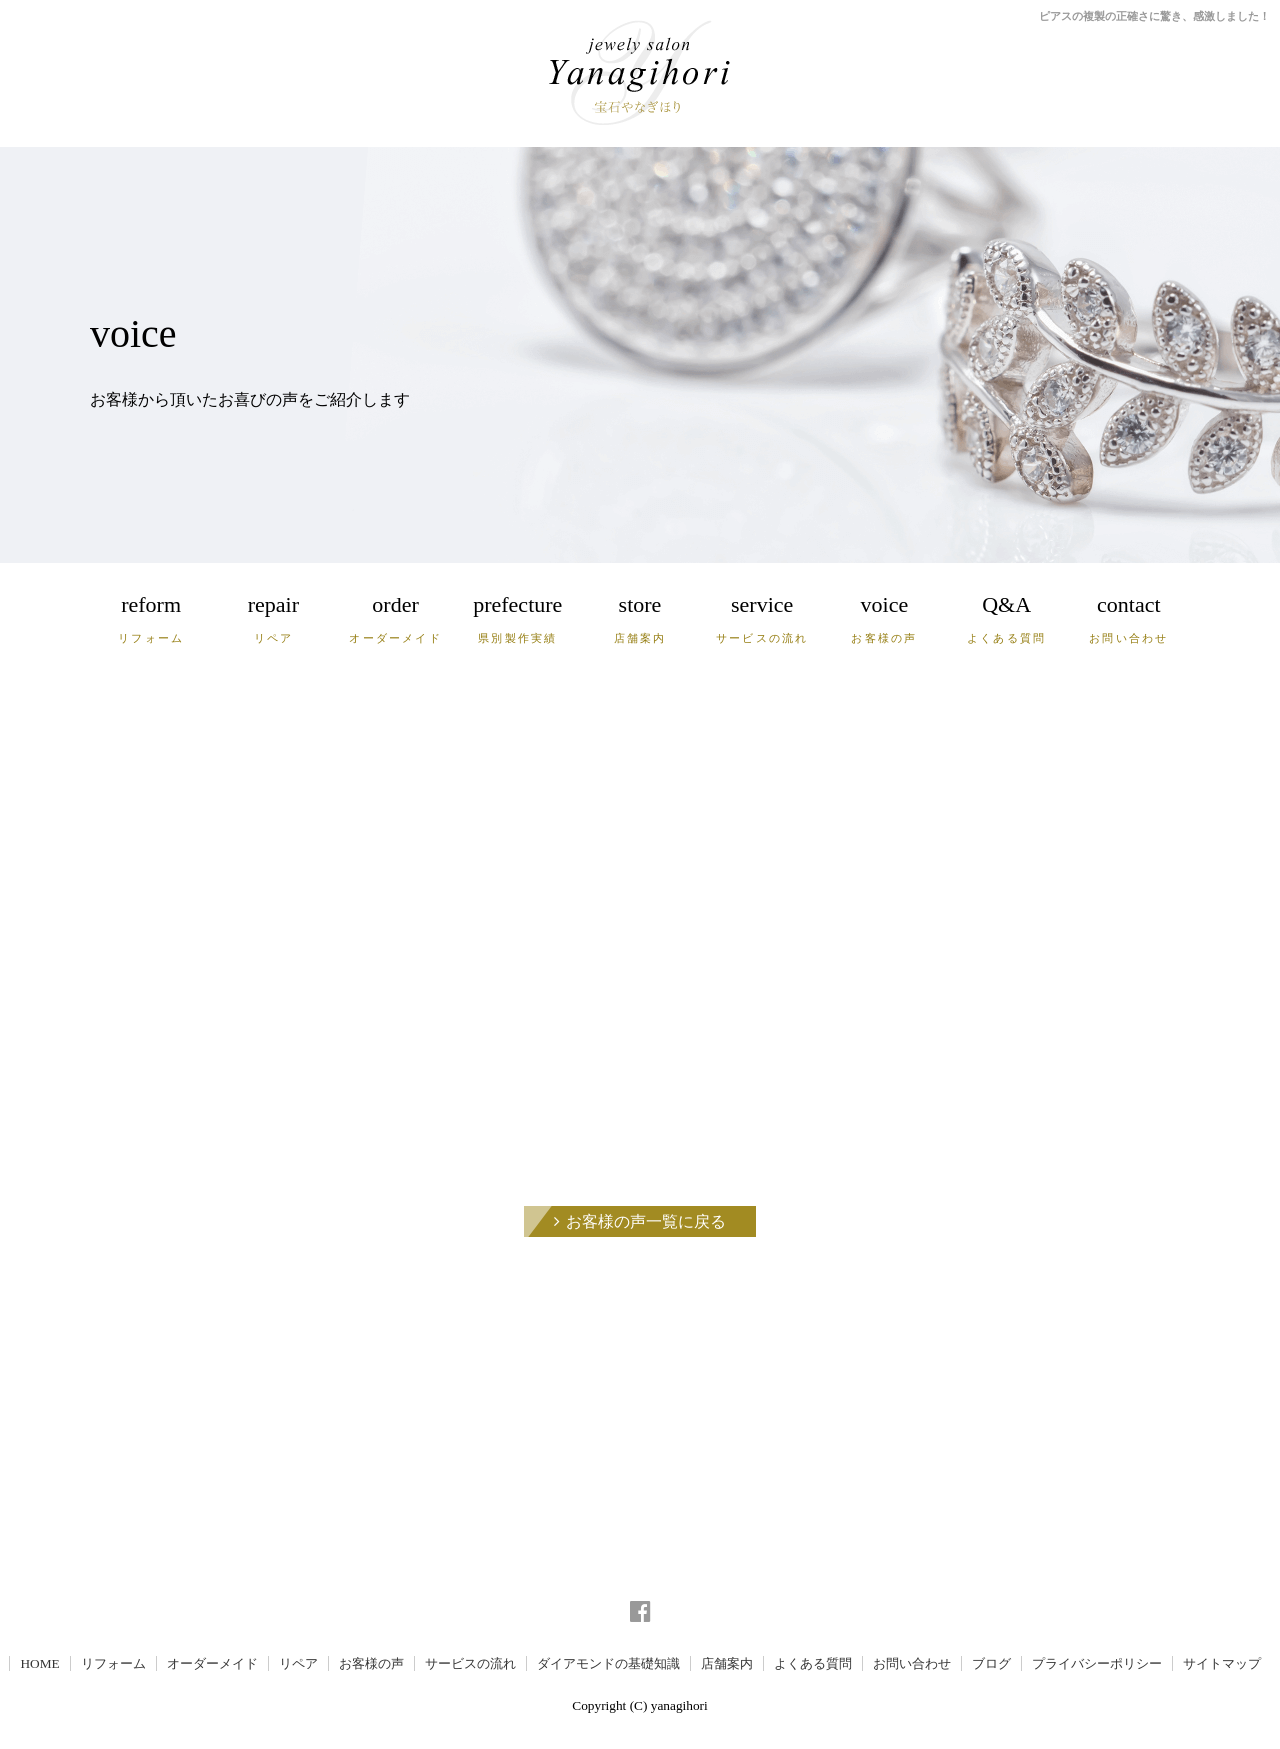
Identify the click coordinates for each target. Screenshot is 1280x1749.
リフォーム (113, 1663)
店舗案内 (727, 1663)
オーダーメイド (212, 1663)
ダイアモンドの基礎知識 (608, 1663)
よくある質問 (813, 1663)
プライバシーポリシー (1097, 1663)
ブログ (991, 1663)
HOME (39, 1663)
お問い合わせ (912, 1663)
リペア (298, 1663)
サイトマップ (1222, 1663)
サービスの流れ (470, 1663)
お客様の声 (371, 1663)
